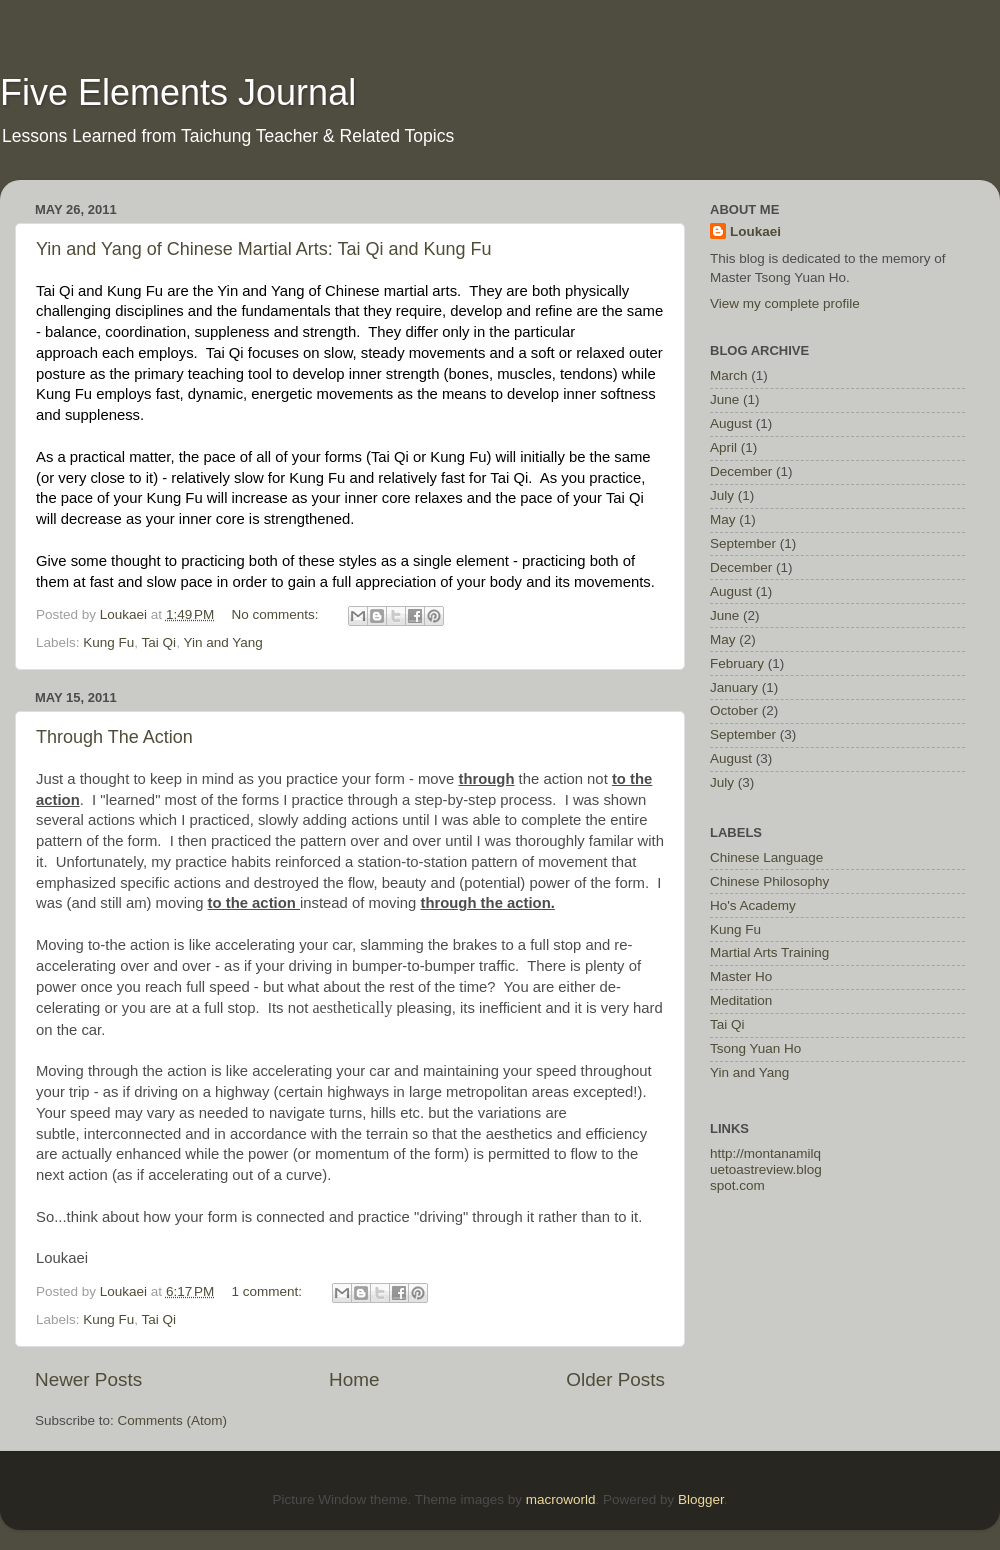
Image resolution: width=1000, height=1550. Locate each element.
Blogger (701, 1499)
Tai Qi (159, 642)
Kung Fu (108, 642)
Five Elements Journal (178, 92)
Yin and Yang (222, 642)
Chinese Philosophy (769, 881)
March (729, 375)
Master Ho (741, 976)
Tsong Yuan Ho (755, 1048)
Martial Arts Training (769, 952)
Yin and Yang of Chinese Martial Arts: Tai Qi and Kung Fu (264, 249)
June (724, 399)
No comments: (277, 614)
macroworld (561, 1499)
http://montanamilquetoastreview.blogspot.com (766, 1169)
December (741, 471)
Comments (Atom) (173, 1420)
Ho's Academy (753, 905)
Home (354, 1379)
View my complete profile (785, 303)
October (734, 710)
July (722, 495)
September (743, 543)
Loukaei (755, 231)
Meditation (741, 1000)
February (737, 663)
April (723, 447)
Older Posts (615, 1379)
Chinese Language (766, 857)
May (723, 519)
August (731, 423)
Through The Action (114, 737)
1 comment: (269, 1291)
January (734, 687)
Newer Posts (88, 1379)
